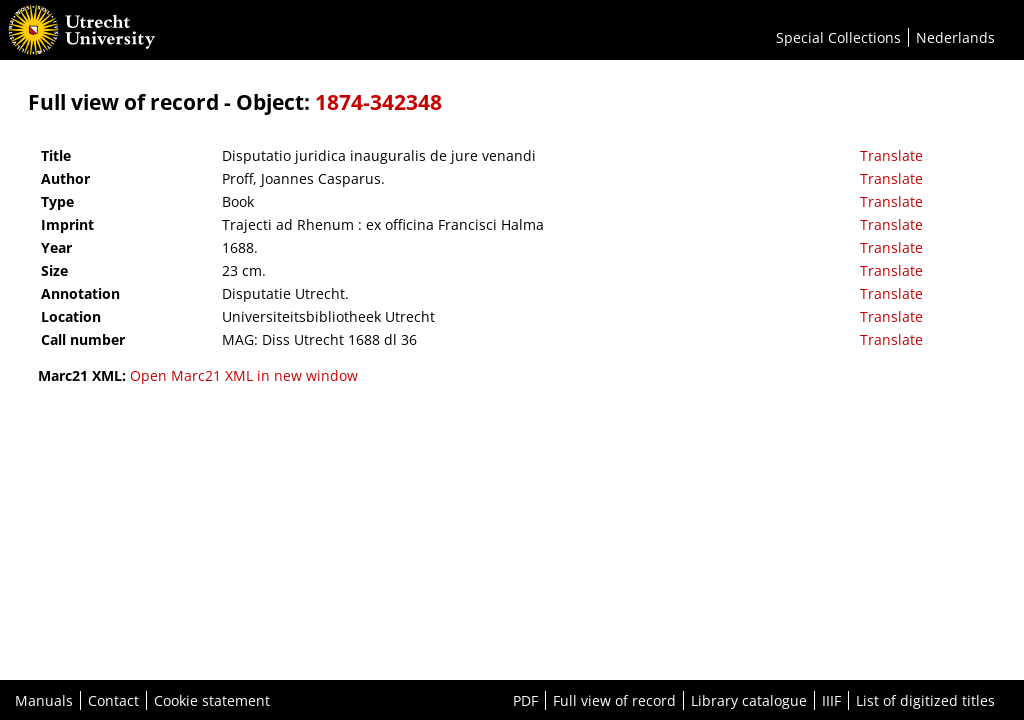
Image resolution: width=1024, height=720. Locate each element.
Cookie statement (212, 700)
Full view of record (614, 700)
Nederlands (955, 37)
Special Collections (838, 37)
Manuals (44, 700)
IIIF (831, 700)
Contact (113, 700)
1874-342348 (378, 102)
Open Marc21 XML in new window (244, 375)
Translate (891, 155)
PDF (525, 700)
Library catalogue (749, 700)
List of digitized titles (925, 700)
